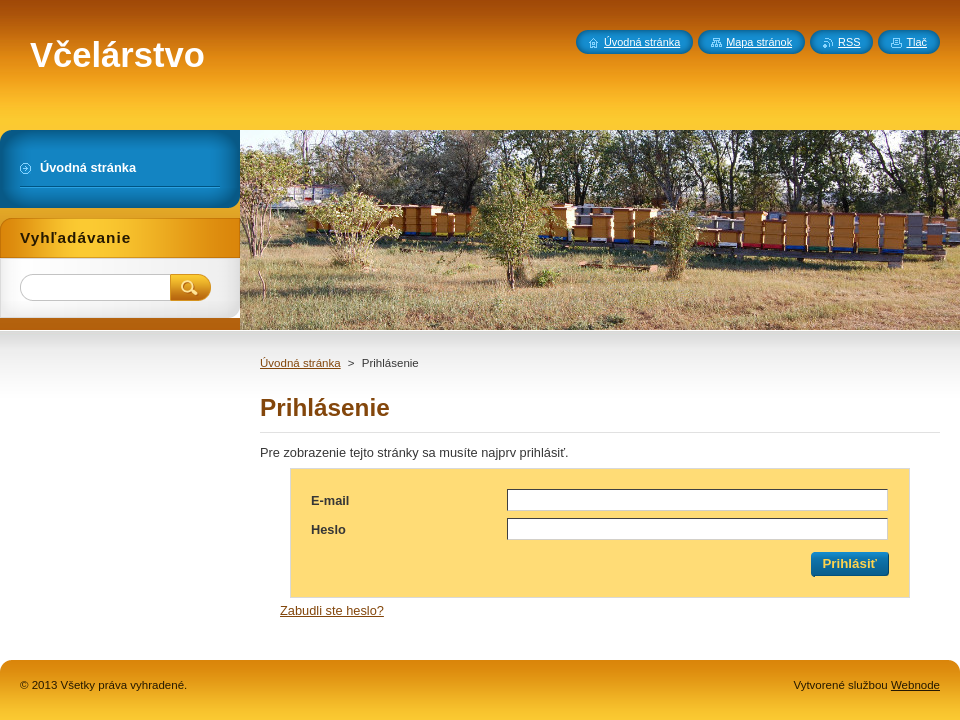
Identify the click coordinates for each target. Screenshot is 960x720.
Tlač (916, 42)
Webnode (915, 685)
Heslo (328, 529)
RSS (849, 42)
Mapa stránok (759, 42)
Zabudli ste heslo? (332, 610)
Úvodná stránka (300, 363)
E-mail (330, 500)
